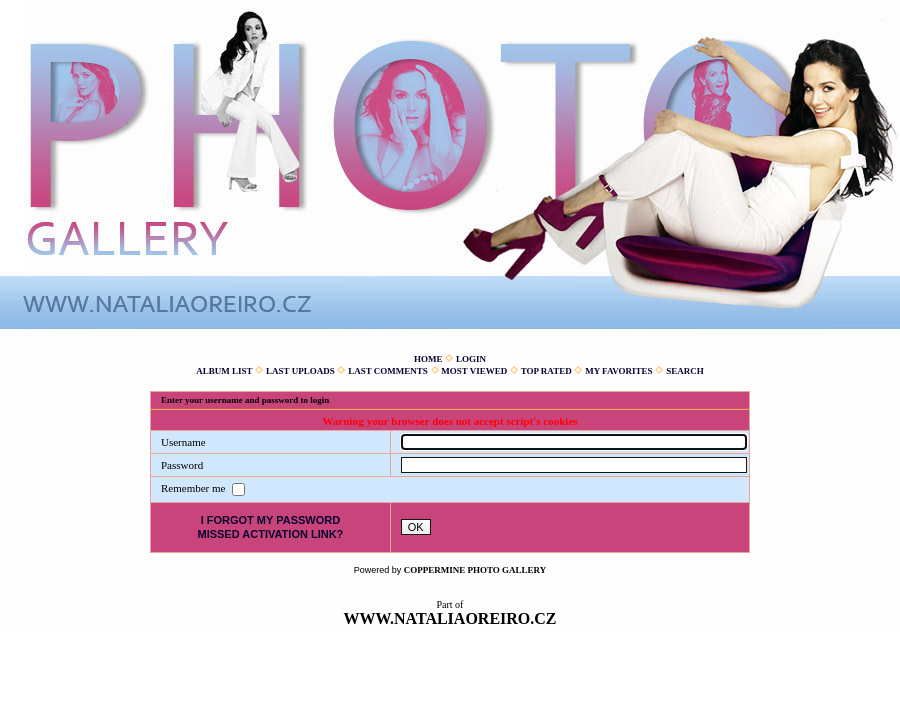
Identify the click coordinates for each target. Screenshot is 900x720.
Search (685, 371)
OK (416, 527)
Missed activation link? (270, 534)
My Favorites (618, 371)
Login (471, 359)
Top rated (546, 371)
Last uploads (300, 371)
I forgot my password (271, 520)
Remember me (194, 488)
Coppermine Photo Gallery (475, 570)
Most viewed (474, 371)
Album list (224, 371)
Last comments (388, 371)
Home (428, 359)
